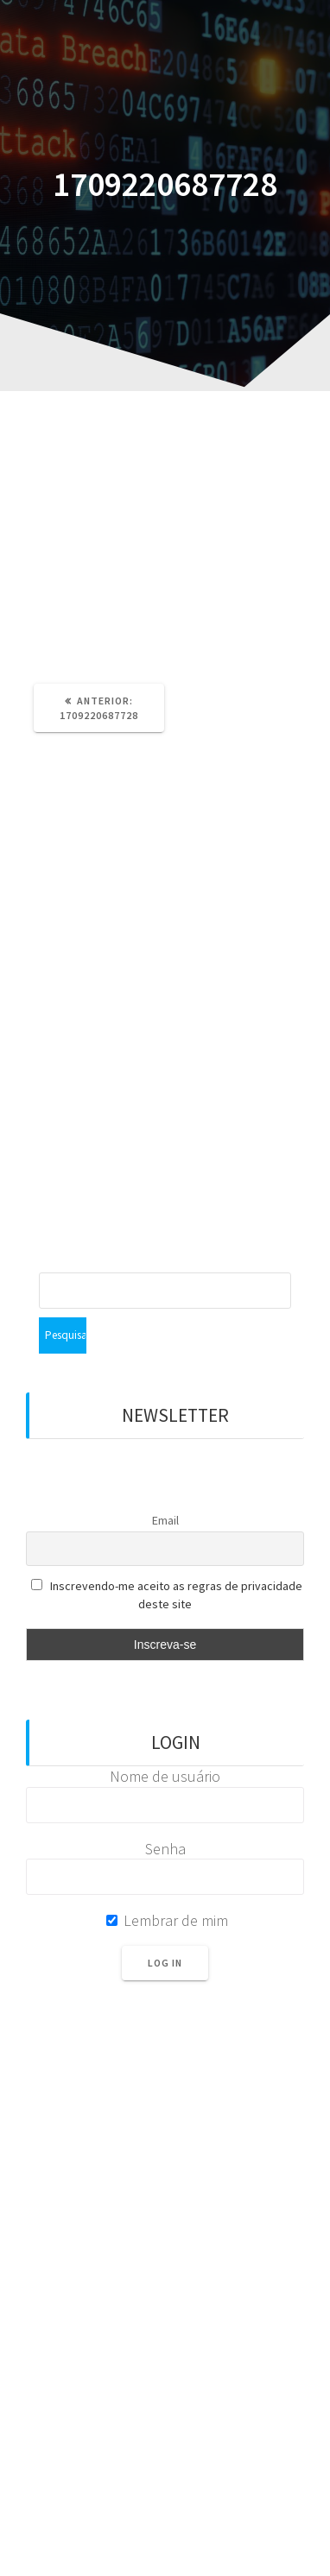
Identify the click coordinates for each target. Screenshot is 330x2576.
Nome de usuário (165, 1776)
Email (165, 1520)
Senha (165, 1849)
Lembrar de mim (167, 1920)
